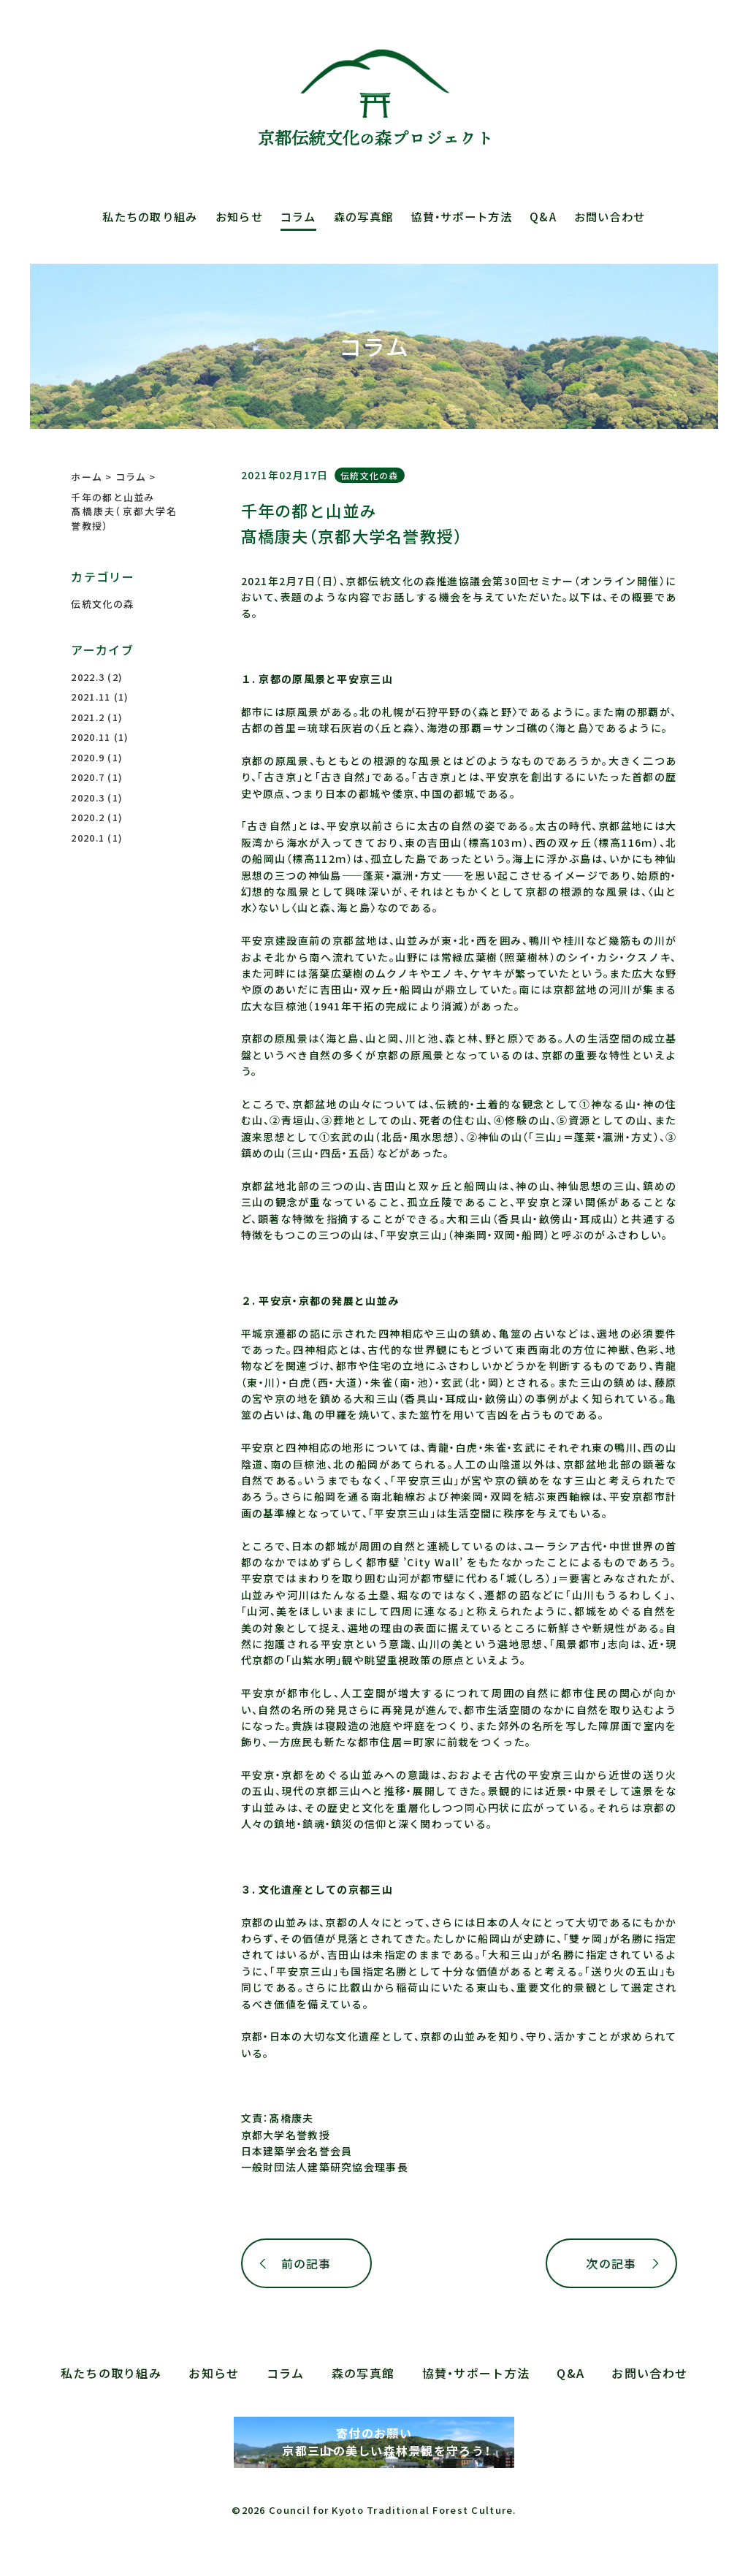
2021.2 (87, 717)
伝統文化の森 (369, 475)
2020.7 (87, 777)
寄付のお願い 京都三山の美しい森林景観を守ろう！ (374, 2441)
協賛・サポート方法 (461, 216)
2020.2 (87, 817)
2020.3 (87, 797)
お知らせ (239, 216)
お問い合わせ (610, 216)
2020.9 (87, 757)
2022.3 (87, 677)
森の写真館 (363, 216)
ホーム (86, 477)
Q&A (543, 216)
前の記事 (306, 2263)
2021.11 (90, 697)
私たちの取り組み (149, 216)
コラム (298, 216)
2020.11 (90, 737)
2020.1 (87, 838)
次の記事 (611, 2263)
